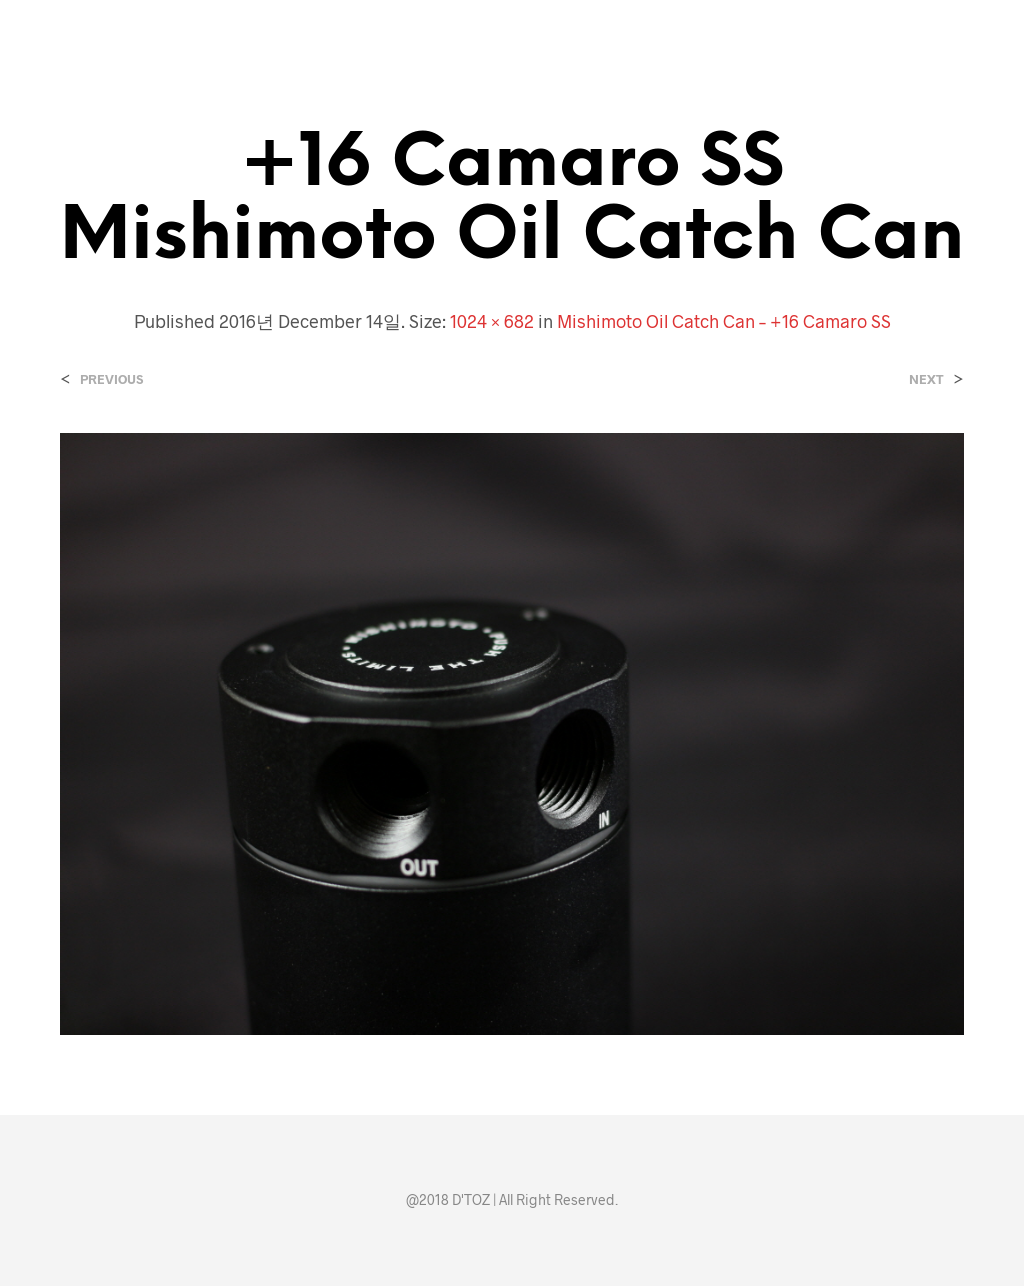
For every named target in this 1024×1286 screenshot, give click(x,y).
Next (926, 379)
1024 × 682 (492, 321)
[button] (852, 20)
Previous (111, 379)
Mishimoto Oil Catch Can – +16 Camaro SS (724, 321)
